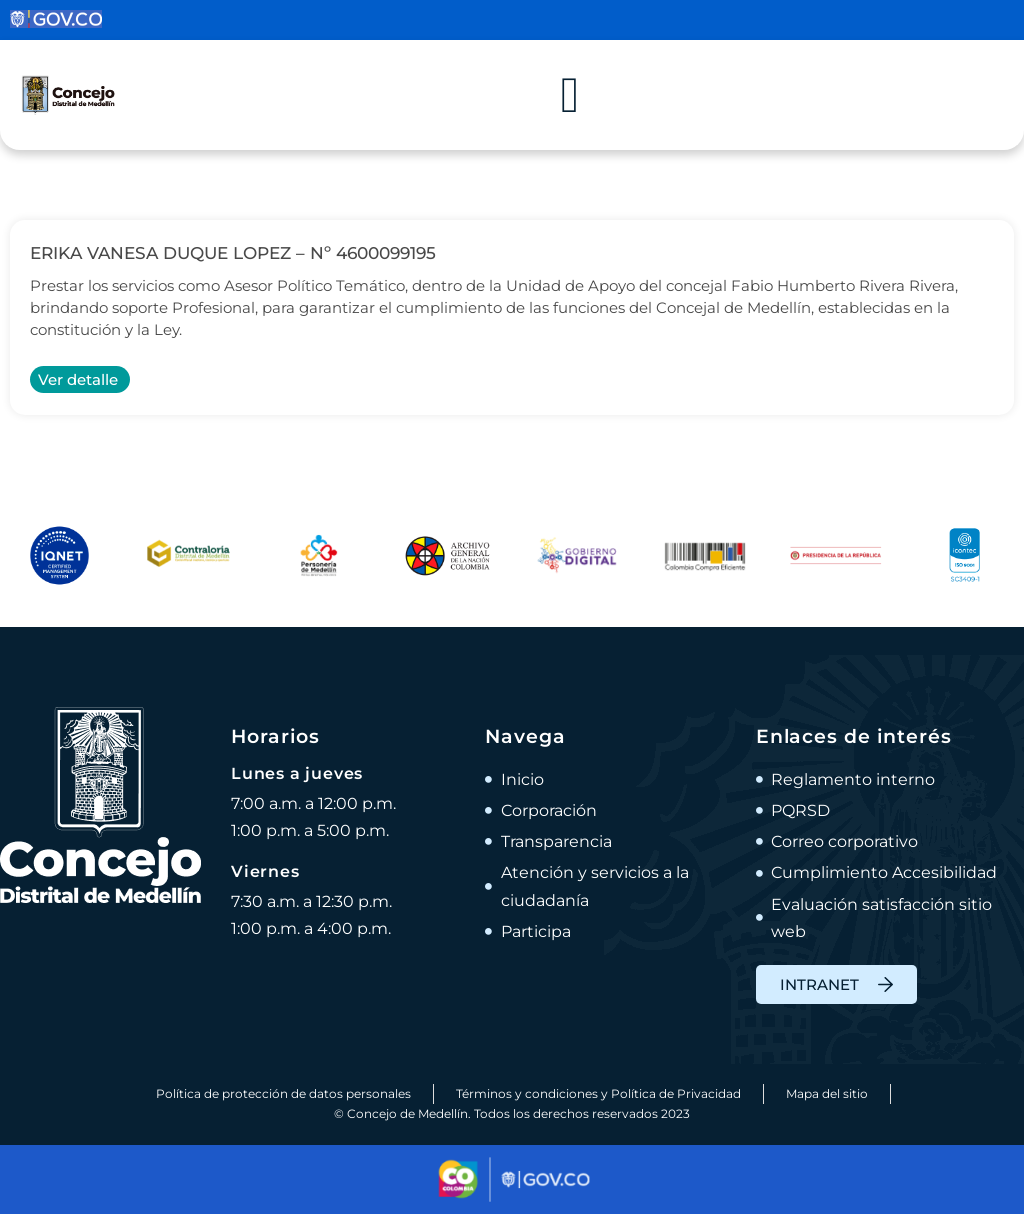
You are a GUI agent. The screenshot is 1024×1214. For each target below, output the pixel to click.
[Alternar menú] (570, 95)
